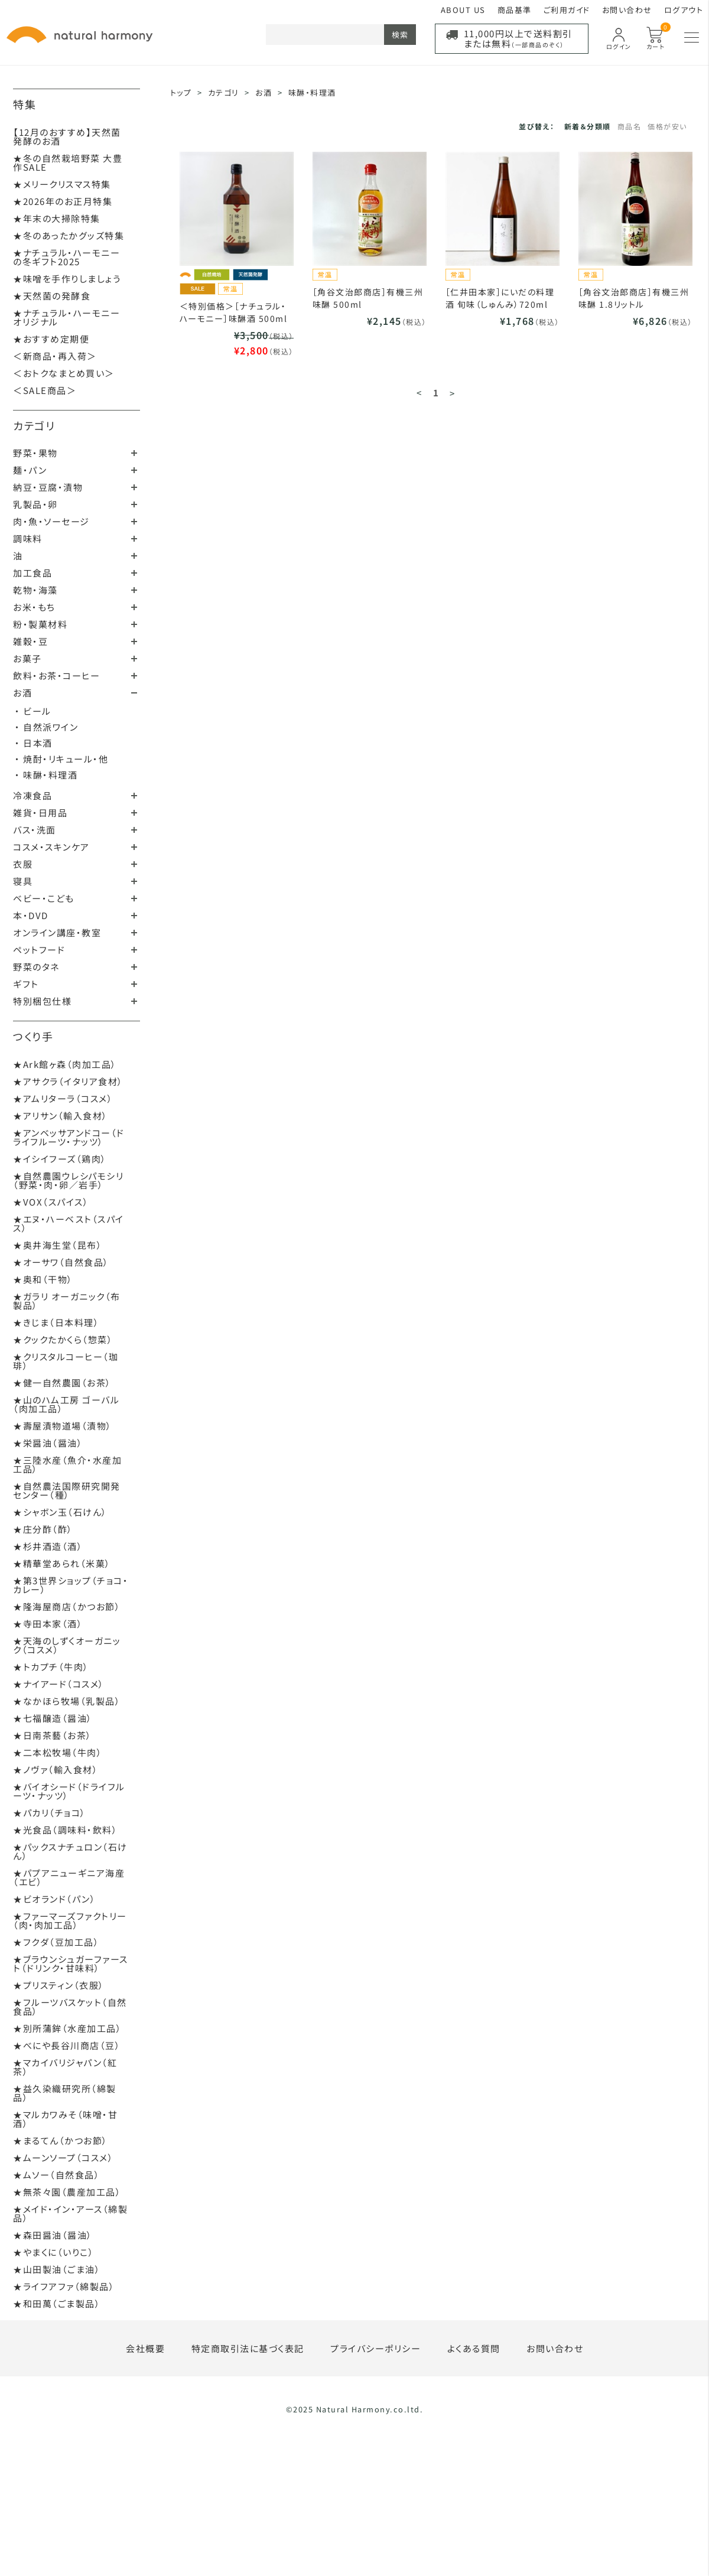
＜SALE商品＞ (44, 390)
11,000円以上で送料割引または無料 (518, 38)
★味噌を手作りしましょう (67, 278)
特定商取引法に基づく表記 (247, 2348)
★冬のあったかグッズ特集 (68, 235)
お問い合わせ (627, 9)
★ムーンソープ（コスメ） (63, 2157)
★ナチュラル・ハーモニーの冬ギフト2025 (66, 257)
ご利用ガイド (567, 9)
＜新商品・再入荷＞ (55, 356)
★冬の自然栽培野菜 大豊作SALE (67, 162)
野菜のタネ (36, 966)
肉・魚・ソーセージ (51, 521)
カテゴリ (34, 425)
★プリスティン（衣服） (59, 1985)
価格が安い (667, 126)
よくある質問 (473, 2348)
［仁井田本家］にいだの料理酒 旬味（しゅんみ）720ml (500, 298)
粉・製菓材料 (40, 624)
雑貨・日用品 (40, 812)
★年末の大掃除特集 (56, 218)
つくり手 (33, 1036)
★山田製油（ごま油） (56, 2269)
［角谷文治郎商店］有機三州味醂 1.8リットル (634, 298)
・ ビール (33, 711)
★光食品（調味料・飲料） (65, 1829)
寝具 (22, 881)
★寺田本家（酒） (48, 1623)
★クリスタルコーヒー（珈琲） (65, 1361)
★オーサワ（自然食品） (61, 1262)
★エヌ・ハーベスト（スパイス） (68, 1223)
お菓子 (27, 658)
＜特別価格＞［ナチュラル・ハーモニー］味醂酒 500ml (234, 312)
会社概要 (145, 2348)
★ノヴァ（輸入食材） (55, 1769)
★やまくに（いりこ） (53, 2252)
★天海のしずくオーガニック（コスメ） (67, 1645)
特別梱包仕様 (42, 1001)
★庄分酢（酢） (43, 1529)
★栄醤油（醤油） (48, 1443)
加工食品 (32, 572)
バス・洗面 (34, 829)
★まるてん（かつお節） (60, 2140)
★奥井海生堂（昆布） (57, 1245)
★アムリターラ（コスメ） (63, 1098)
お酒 (22, 692)
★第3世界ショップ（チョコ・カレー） (70, 1584)
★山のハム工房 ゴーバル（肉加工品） (66, 1404)
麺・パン (30, 470)
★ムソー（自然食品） (56, 2174)
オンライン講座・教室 (57, 932)
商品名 (629, 126)
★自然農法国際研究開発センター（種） (67, 1490)
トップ (181, 92)
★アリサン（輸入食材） (60, 1115)
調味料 (28, 538)
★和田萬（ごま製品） (56, 2303)
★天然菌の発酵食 (51, 295)
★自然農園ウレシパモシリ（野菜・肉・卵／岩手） (68, 1180)
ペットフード (39, 949)
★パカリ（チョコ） (49, 1812)
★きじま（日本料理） (56, 1322)
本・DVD (30, 915)
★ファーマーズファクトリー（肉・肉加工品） (70, 1920)
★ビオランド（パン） (54, 1899)
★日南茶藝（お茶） (52, 1735)
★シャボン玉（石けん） (60, 1512)
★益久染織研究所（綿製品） (64, 2092)
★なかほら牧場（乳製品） (67, 1701)
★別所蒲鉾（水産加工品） (67, 2028)
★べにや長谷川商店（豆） (67, 2045)
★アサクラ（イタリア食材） (68, 1081)
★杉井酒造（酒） (48, 1546)
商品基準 (514, 9)
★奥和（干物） (43, 1279)
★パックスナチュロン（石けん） (70, 1851)
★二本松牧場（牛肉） (57, 1752)
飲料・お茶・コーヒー (56, 675)
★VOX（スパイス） (51, 1202)
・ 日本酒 (34, 743)
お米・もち (34, 607)
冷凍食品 (32, 795)
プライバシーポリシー (375, 2348)
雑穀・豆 (30, 641)
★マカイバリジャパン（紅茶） (65, 2066)
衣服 (22, 864)
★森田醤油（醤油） (53, 2235)
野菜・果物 (35, 453)
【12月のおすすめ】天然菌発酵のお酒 (67, 136)
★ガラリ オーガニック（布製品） (67, 1300)
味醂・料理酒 (312, 92)
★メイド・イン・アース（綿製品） (70, 2213)
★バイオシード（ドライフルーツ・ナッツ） (69, 1791)
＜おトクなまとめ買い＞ (64, 373)
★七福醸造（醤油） (53, 1718)
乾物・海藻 (35, 590)
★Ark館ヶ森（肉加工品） (65, 1064)
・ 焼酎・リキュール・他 (61, 759)
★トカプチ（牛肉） (51, 1666)
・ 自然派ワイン (46, 727)
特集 (24, 104)
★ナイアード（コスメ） (59, 1684)
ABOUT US (463, 9)
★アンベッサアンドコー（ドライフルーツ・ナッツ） (69, 1137)
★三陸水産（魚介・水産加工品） (67, 1464)
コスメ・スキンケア (51, 847)
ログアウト (684, 9)
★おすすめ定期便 (51, 339)
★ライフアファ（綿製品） (64, 2286)
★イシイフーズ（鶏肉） (60, 1158)
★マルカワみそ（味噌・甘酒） (65, 2118)
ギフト (26, 984)
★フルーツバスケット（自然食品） (70, 2006)
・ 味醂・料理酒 (46, 774)
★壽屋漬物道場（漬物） (62, 1425)
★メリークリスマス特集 (62, 184)
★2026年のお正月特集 (62, 201)
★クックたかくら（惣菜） (63, 1339)
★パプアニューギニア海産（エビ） (69, 1877)
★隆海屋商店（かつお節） (67, 1606)
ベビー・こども (43, 898)
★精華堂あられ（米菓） (62, 1563)
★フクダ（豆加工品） (56, 1942)
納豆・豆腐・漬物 (48, 487)
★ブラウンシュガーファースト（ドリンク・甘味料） (70, 1963)
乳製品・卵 (35, 504)
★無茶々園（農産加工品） (67, 2192)
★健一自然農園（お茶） (62, 1382)
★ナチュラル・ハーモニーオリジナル (66, 317)
